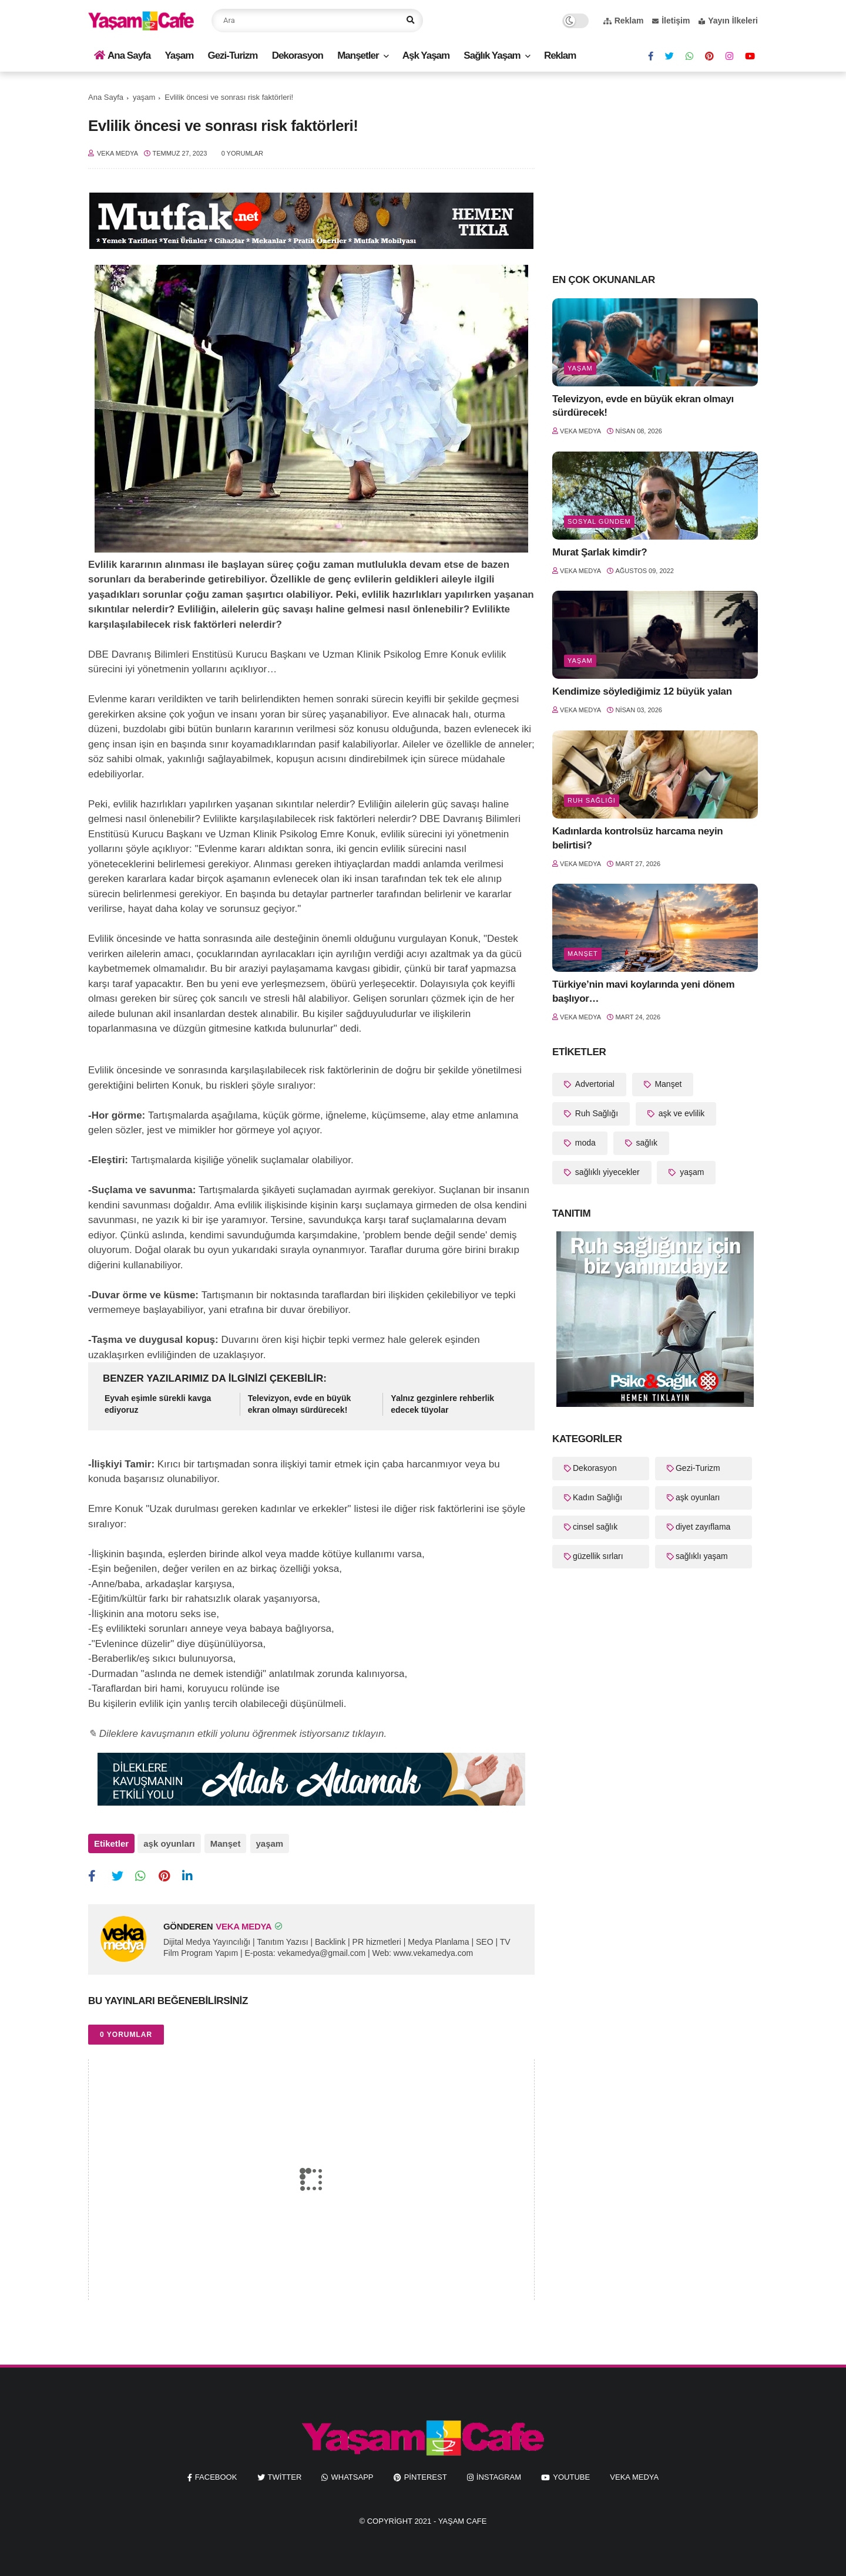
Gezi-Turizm (232, 55)
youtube (571, 2475)
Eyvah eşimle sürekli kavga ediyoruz (158, 1404)
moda (584, 1142)
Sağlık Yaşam (492, 55)
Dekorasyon (297, 55)
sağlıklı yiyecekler (606, 1172)
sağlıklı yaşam (702, 1556)
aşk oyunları (169, 1843)
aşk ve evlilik (680, 1113)
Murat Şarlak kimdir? (599, 552)
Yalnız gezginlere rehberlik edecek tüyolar (442, 1404)
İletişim (671, 20)
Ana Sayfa (122, 55)
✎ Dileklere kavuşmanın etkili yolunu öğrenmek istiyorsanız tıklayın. (237, 1733)
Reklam (623, 20)
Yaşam (178, 55)
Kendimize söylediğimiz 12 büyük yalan (642, 691)
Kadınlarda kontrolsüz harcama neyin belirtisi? (637, 838)
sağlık (645, 1142)
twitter (285, 2475)
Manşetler (357, 55)
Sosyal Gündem (599, 521)
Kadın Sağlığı (597, 1497)
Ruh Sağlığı (592, 800)
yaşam (144, 97)
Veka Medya (634, 2475)
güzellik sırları (598, 1556)
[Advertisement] (655, 171)
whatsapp (352, 2475)
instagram (498, 2475)
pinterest (425, 2475)
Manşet (225, 1843)
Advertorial (594, 1084)
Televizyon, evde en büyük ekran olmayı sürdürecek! (299, 1404)
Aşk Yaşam (425, 55)
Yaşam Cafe (462, 2520)
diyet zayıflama (703, 1526)
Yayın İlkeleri (728, 20)
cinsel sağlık (595, 1526)
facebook (216, 2475)
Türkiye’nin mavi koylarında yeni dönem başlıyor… (643, 991)
